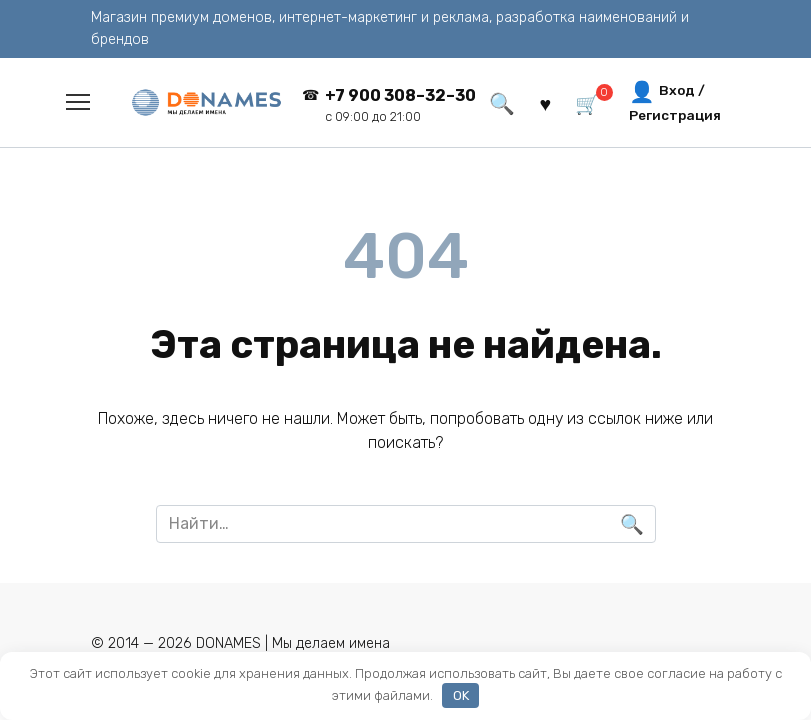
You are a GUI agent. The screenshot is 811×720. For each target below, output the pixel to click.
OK (461, 695)
